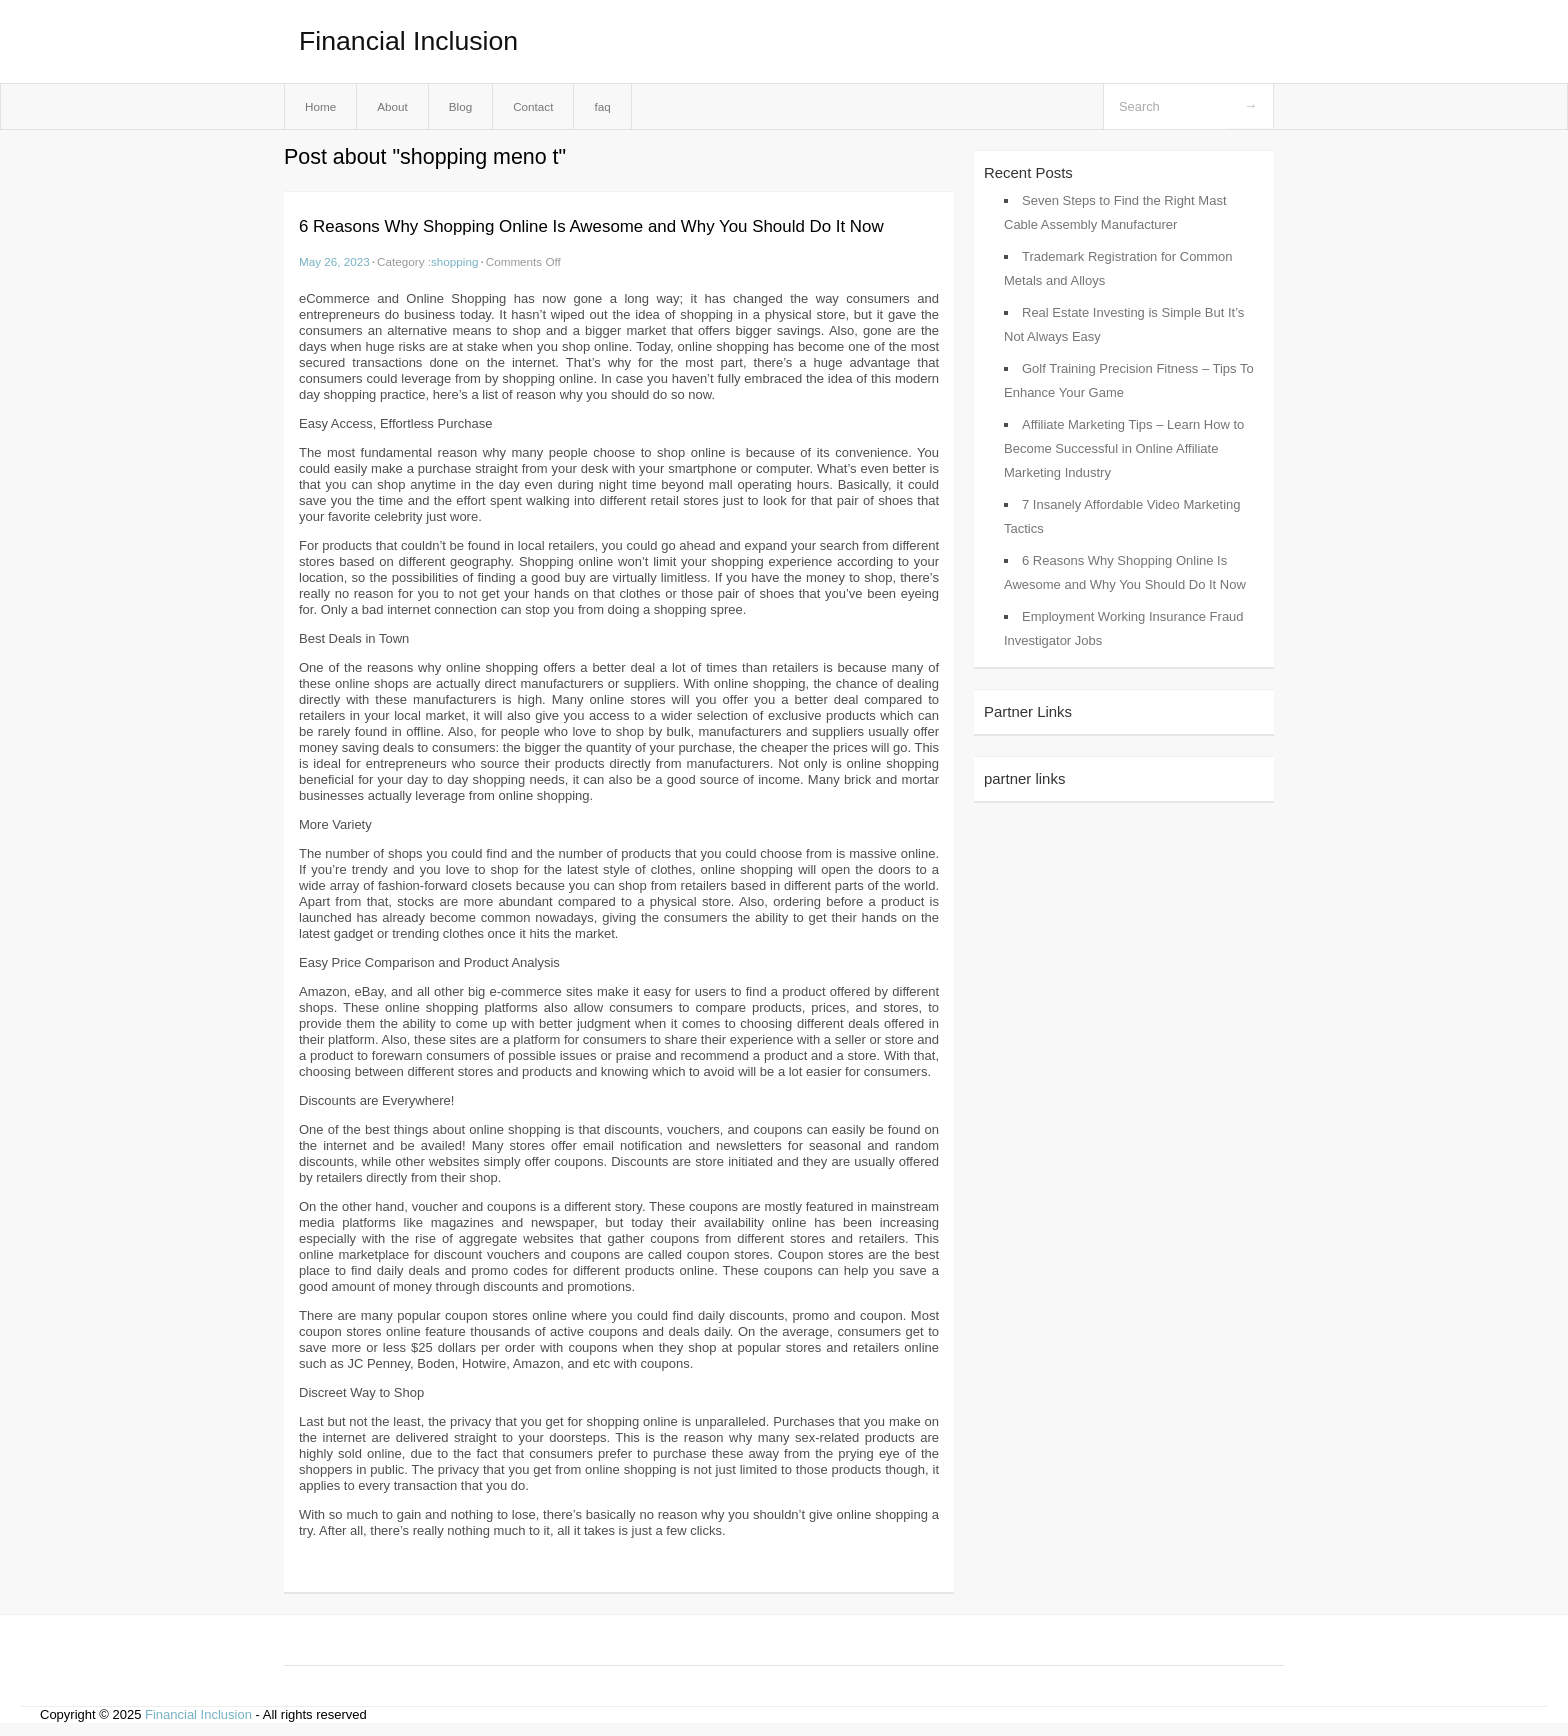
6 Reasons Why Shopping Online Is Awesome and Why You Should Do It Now (591, 226)
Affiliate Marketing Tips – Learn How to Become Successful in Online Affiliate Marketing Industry (1124, 448)
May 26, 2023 (334, 261)
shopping (454, 261)
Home (320, 106)
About (392, 106)
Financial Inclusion (408, 41)
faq (602, 106)
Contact (533, 106)
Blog (460, 106)
